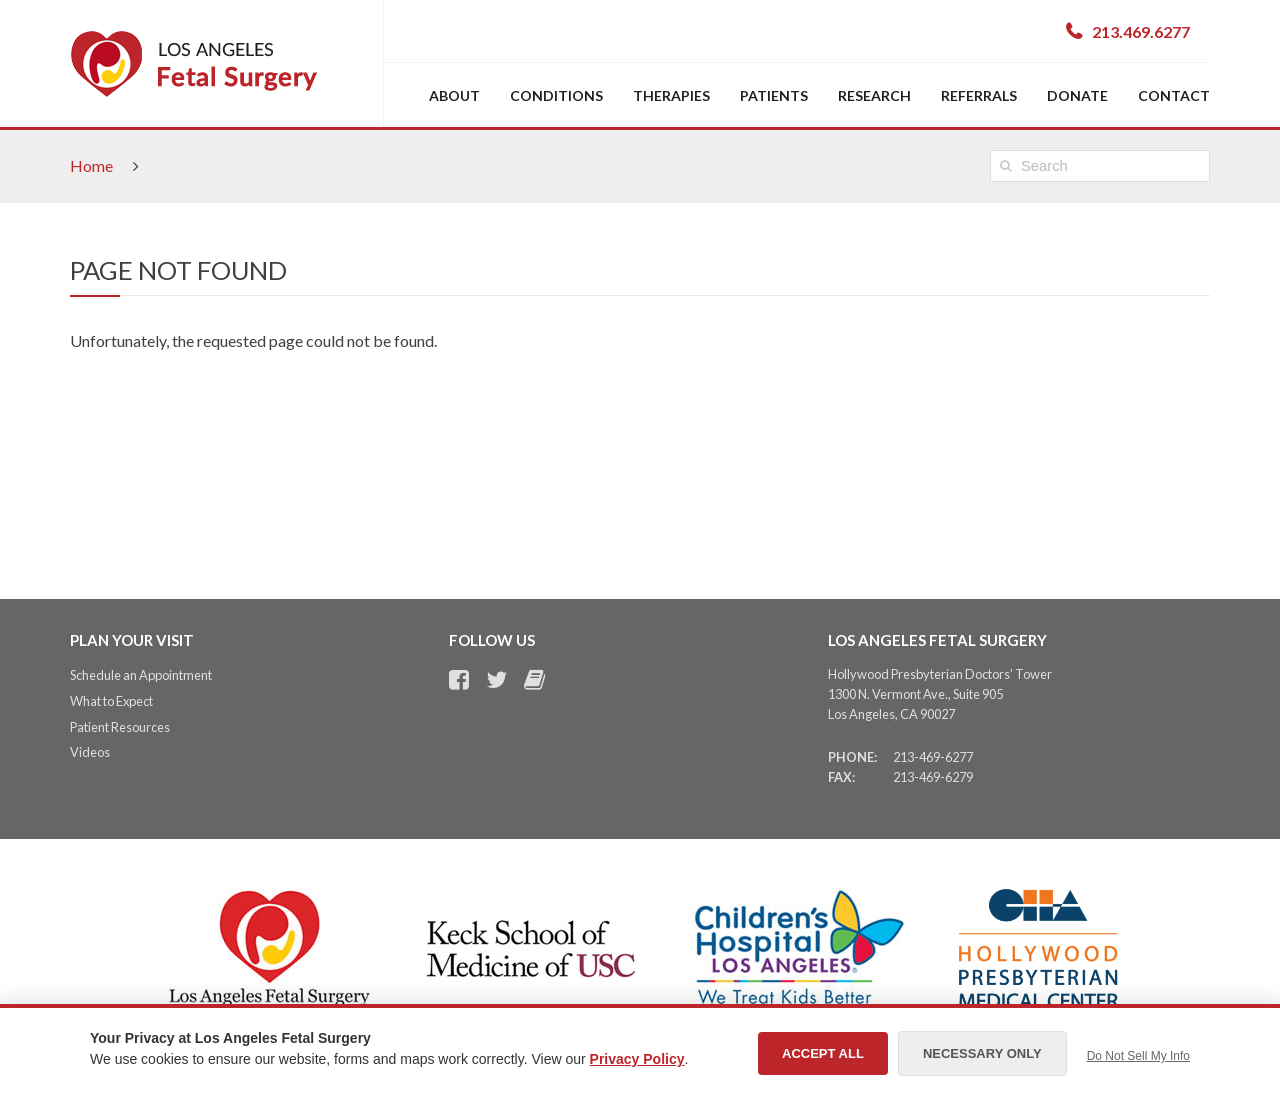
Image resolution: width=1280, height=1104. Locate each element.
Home (91, 165)
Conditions (556, 95)
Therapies (671, 95)
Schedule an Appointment (141, 675)
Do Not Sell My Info (1138, 1056)
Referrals (979, 95)
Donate (1077, 95)
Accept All (823, 1053)
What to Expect (111, 701)
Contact (1174, 95)
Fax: (841, 777)
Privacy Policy (637, 1059)
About (454, 95)
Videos (90, 752)
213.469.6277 (1141, 31)
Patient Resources (120, 727)
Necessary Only (982, 1053)
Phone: (852, 757)
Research (874, 95)
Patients (774, 95)
